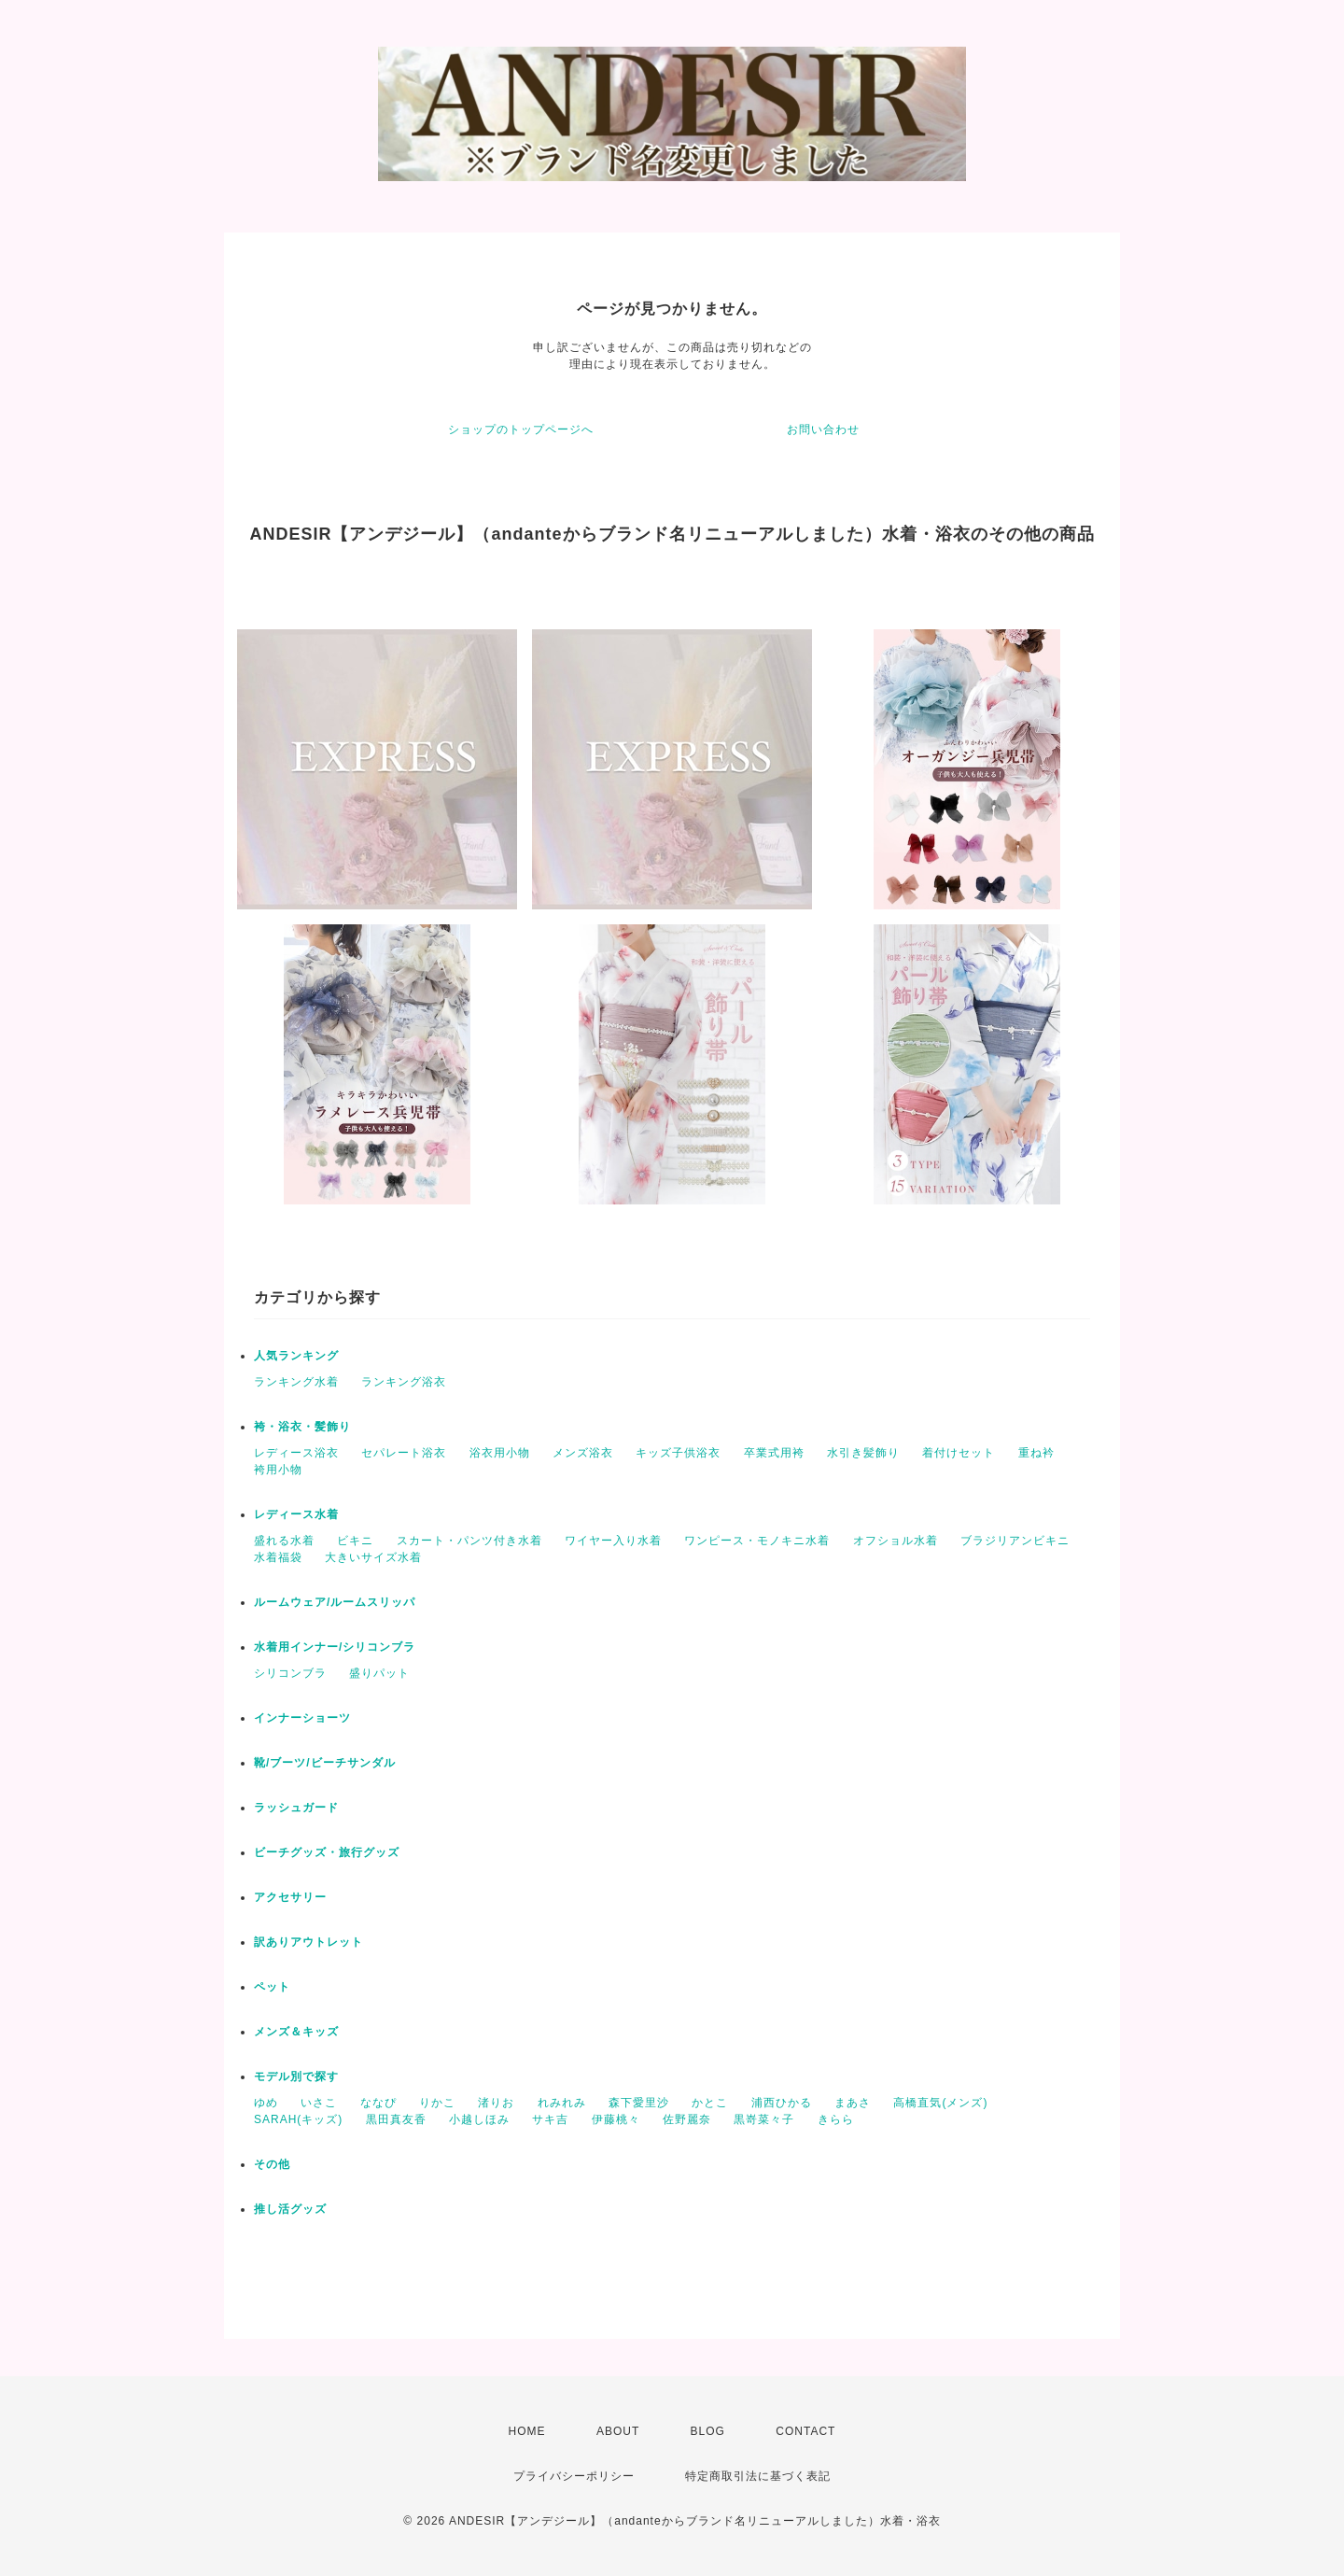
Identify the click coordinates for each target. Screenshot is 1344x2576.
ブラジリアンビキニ (1015, 1540)
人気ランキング (296, 1355)
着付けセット (958, 1452)
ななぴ (378, 2102)
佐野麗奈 (687, 2119)
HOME (527, 2431)
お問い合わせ (823, 429)
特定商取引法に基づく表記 (758, 2476)
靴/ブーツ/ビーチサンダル (325, 1762)
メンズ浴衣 (583, 1452)
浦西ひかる (781, 2102)
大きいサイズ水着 (373, 1557)
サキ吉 (550, 2119)
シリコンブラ (290, 1673)
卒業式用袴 (774, 1452)
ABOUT (617, 2431)
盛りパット (379, 1673)
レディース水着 (296, 1514)
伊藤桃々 (616, 2119)
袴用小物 (278, 1469)
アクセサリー (290, 1897)
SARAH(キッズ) (298, 2119)
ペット (272, 1986)
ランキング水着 (296, 1381)
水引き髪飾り (863, 1452)
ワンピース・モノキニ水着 (757, 1540)
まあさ (852, 2102)
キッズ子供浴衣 (678, 1452)
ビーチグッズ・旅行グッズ (326, 1852)
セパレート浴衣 (403, 1452)
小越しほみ (479, 2119)
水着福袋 (278, 1557)
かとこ (710, 2102)
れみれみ (562, 2102)
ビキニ (355, 1540)
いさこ (319, 2102)
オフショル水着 (895, 1540)
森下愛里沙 (639, 2102)
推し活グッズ (290, 2209)
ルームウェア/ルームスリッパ (334, 1602)
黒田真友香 (396, 2119)
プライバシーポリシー (574, 2476)
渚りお (496, 2102)
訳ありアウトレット (308, 1942)
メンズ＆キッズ (296, 2031)
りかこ (437, 2102)
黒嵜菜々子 (764, 2119)
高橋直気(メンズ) (940, 2102)
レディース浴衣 (296, 1452)
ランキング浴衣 (403, 1381)
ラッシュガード (296, 1807)
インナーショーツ (302, 1717)
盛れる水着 (284, 1540)
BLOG (708, 2431)
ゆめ (266, 2102)
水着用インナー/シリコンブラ (334, 1647)
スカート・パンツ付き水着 (469, 1540)
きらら (836, 2119)
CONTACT (805, 2431)
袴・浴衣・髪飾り (302, 1426)
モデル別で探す (296, 2076)
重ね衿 (1036, 1452)
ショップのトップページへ (521, 429)
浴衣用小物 (499, 1452)
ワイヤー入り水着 (613, 1540)
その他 (272, 2164)
